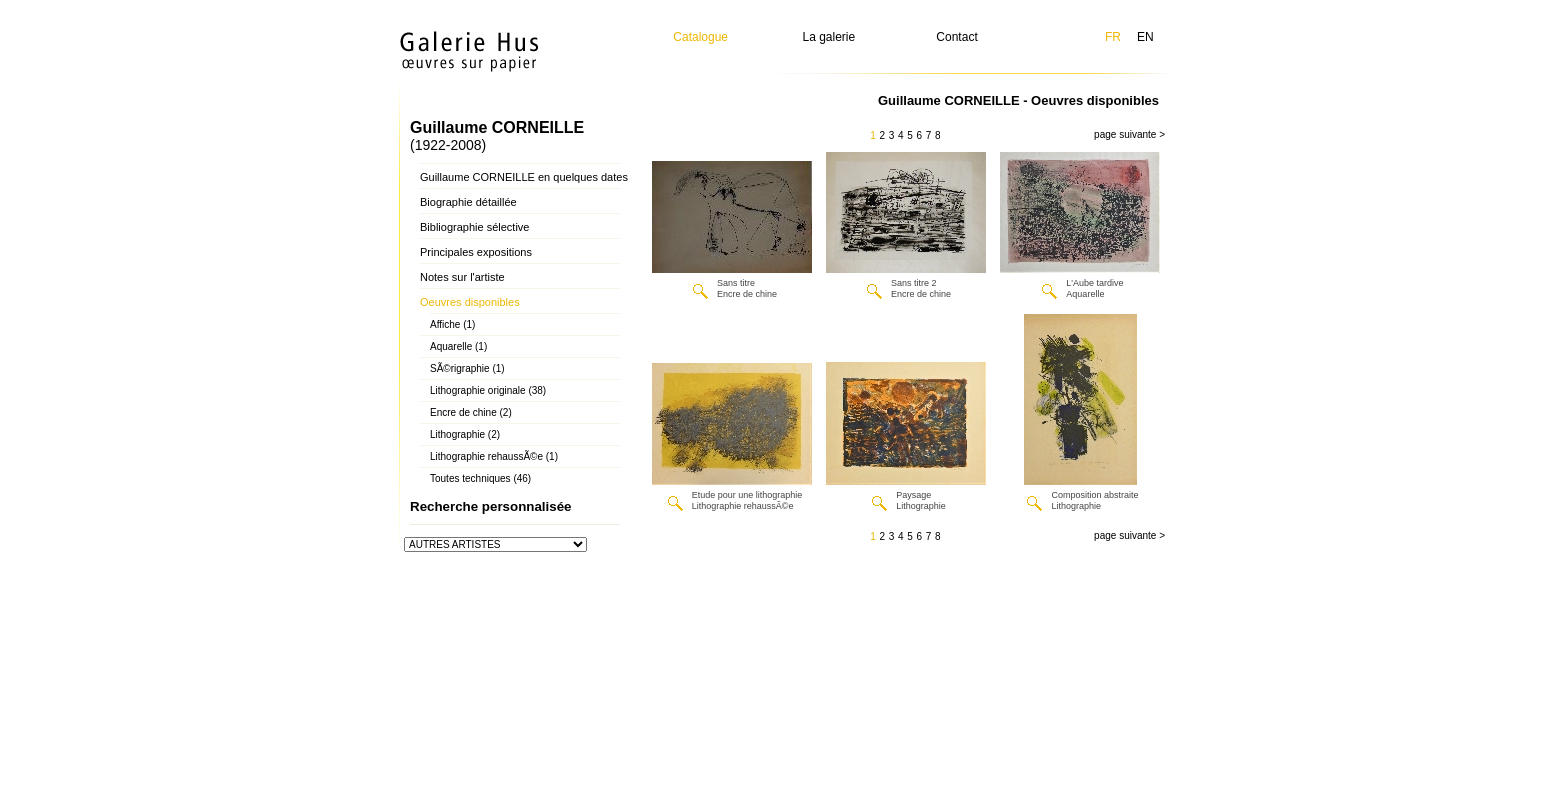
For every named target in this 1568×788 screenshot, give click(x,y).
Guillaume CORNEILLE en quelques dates (524, 177)
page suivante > (1129, 134)
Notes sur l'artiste (462, 277)
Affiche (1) (452, 324)
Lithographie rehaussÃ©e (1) (494, 456)
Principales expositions (476, 252)
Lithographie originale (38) (488, 390)
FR (1113, 37)
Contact (956, 37)
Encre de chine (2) (471, 412)
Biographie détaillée (468, 202)
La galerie (829, 37)
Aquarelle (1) (458, 346)
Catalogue (700, 37)
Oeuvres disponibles (470, 302)
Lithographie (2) (465, 434)
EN (1145, 37)
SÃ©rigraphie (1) (467, 368)
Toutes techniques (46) (480, 478)
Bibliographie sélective (474, 227)
